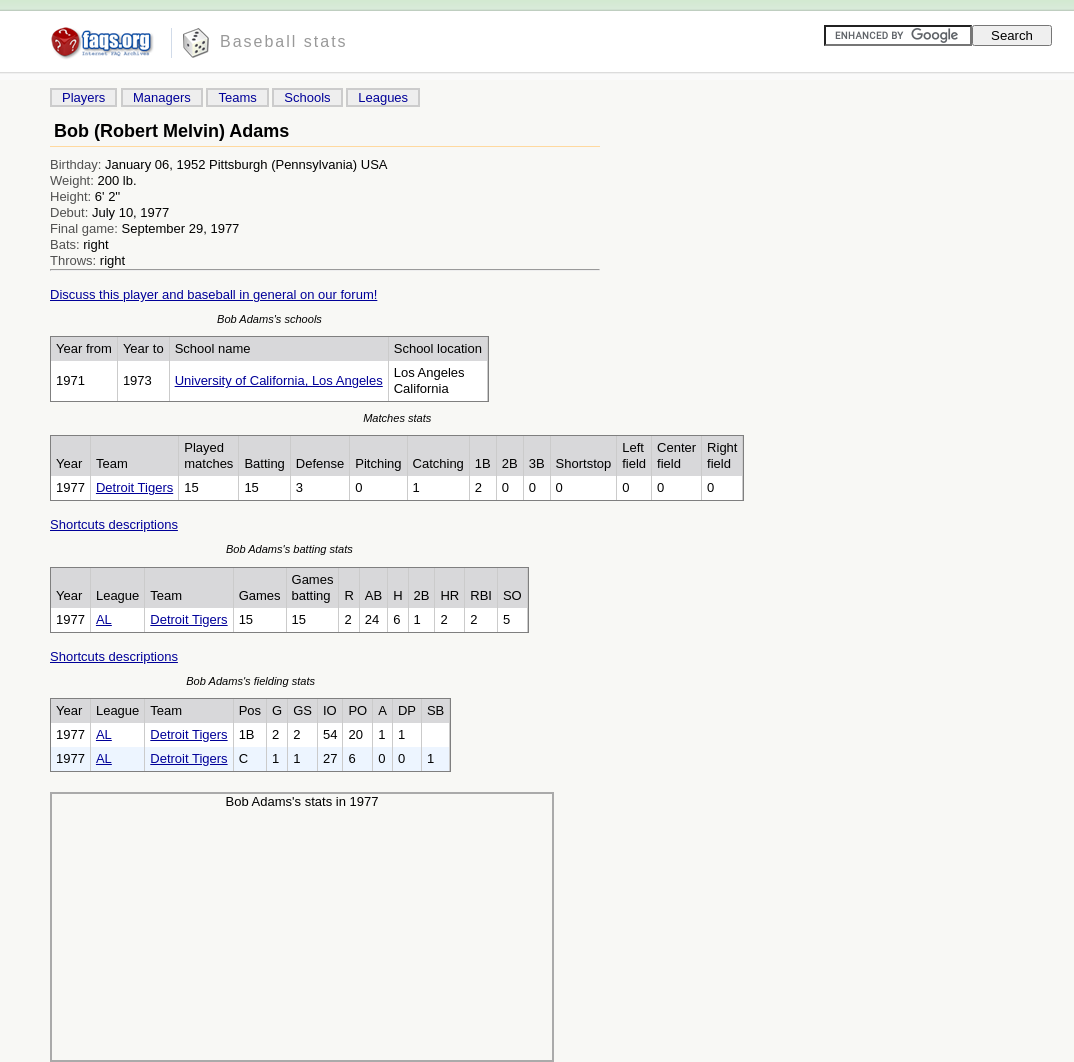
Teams (237, 97)
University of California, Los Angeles (279, 380)
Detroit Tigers (134, 487)
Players (83, 97)
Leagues (383, 97)
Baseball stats (284, 41)
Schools (307, 97)
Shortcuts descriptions (114, 524)
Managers (162, 97)
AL (104, 619)
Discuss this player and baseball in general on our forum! (213, 294)
